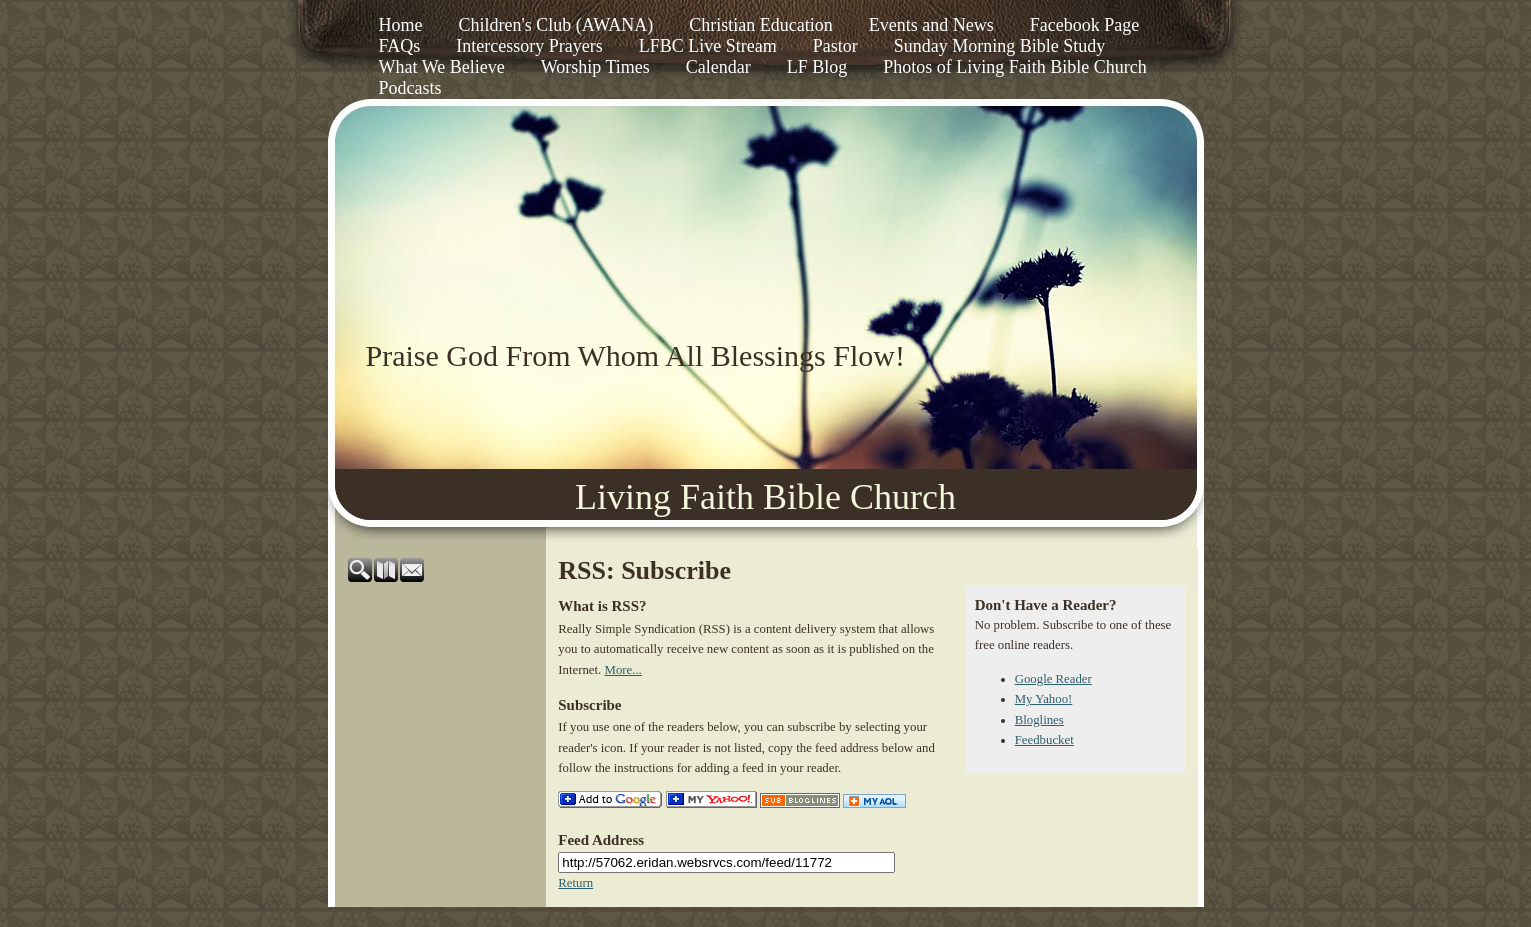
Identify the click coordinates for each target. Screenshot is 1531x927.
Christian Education (760, 25)
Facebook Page (1084, 25)
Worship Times (595, 67)
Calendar (718, 67)
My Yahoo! (1044, 699)
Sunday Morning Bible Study (1000, 46)
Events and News (931, 25)
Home (401, 25)
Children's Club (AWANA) (556, 25)
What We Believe (442, 67)
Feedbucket (1044, 740)
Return (575, 883)
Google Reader (1053, 679)
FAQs (400, 46)
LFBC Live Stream (708, 46)
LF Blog (817, 67)
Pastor (835, 46)
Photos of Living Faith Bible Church (1015, 67)
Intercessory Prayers (529, 46)
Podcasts (410, 88)
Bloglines (1039, 720)
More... (623, 670)
